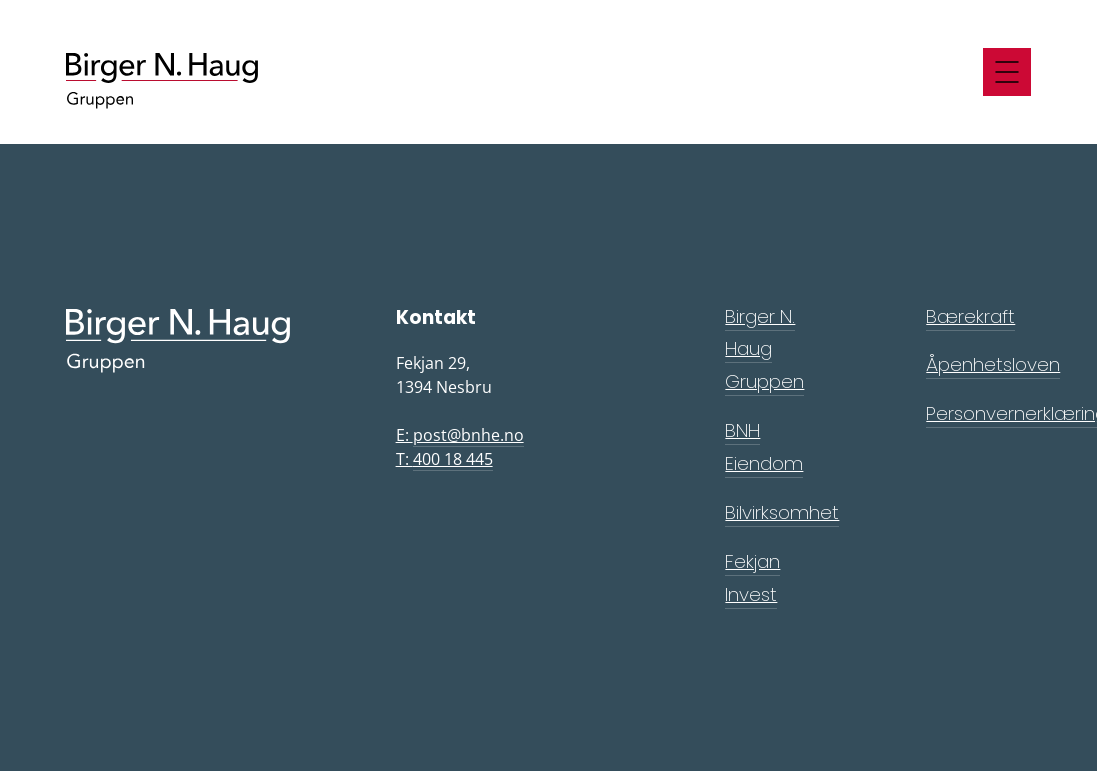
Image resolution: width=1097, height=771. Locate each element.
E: (460, 435)
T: (444, 459)
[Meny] (1007, 72)
